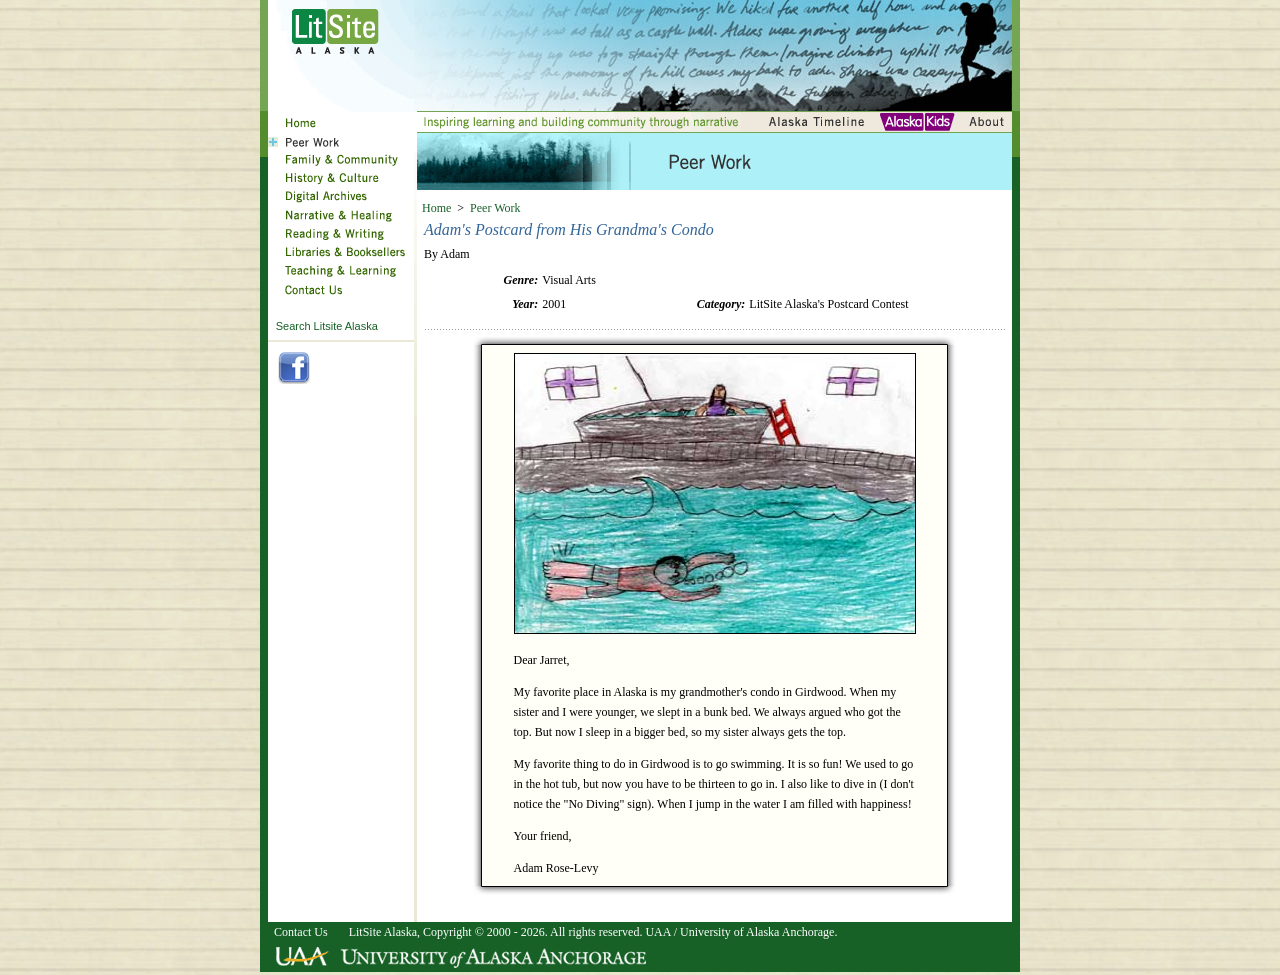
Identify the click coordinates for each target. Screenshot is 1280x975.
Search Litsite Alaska (327, 326)
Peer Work (495, 208)
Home (436, 208)
